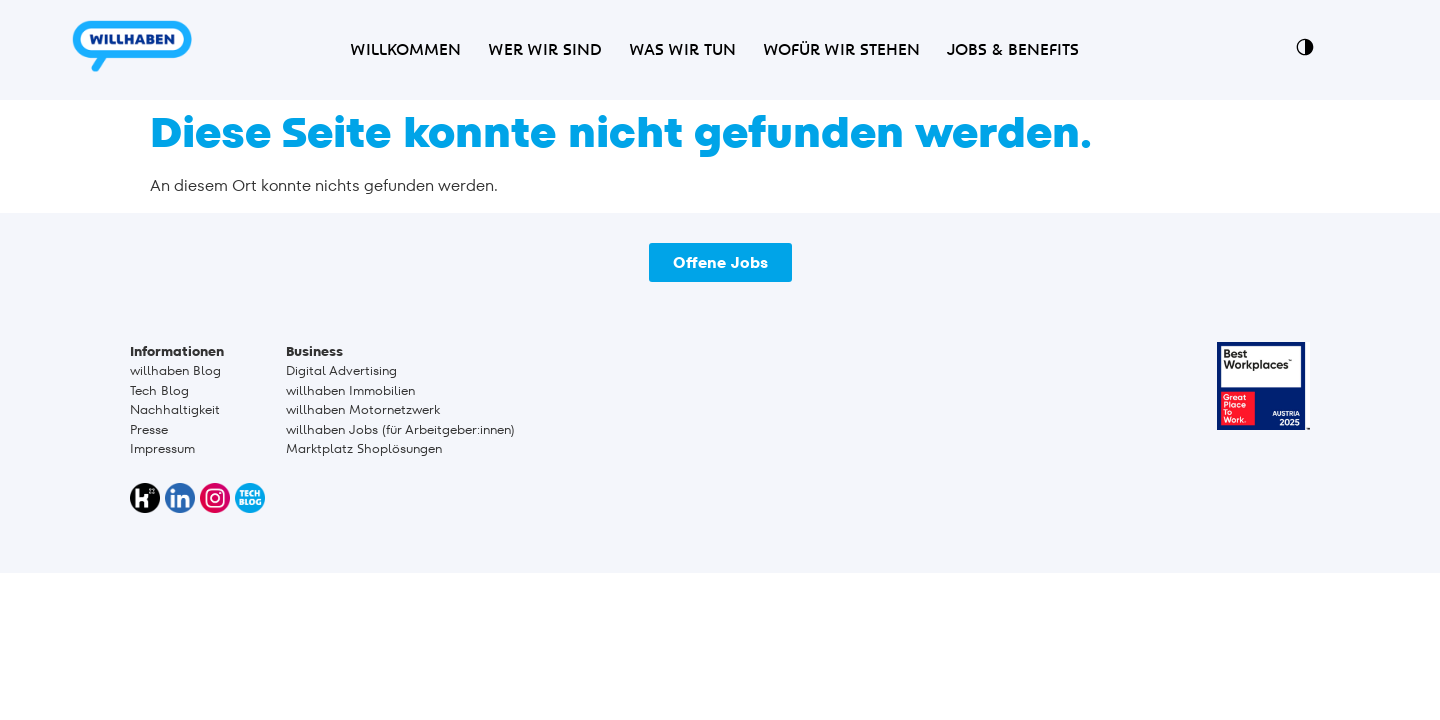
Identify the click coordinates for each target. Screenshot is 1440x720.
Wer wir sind (545, 50)
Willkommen (405, 50)
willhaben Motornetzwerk (363, 409)
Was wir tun (682, 50)
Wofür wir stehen (841, 50)
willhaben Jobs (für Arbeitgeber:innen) (400, 429)
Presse (149, 429)
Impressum (162, 448)
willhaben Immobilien (350, 390)
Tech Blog (159, 390)
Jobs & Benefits (1013, 50)
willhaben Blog (175, 370)
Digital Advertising (341, 370)
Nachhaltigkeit (175, 409)
